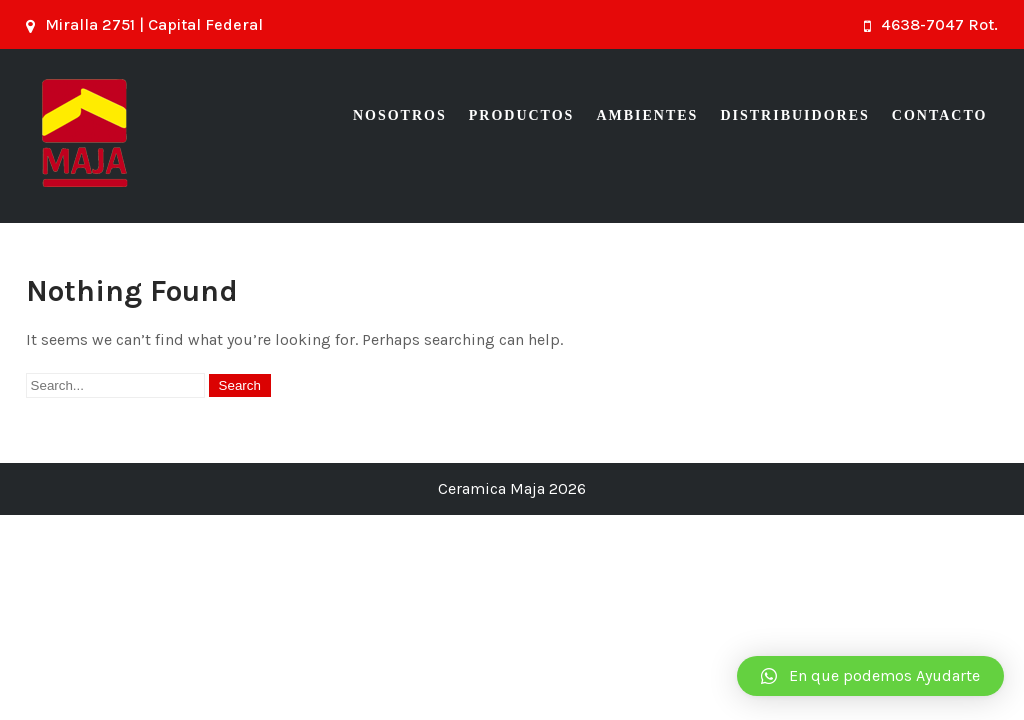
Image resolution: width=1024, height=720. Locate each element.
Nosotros (400, 115)
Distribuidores (794, 115)
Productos (522, 115)
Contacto (940, 115)
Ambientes (647, 115)
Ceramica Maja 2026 (512, 488)
